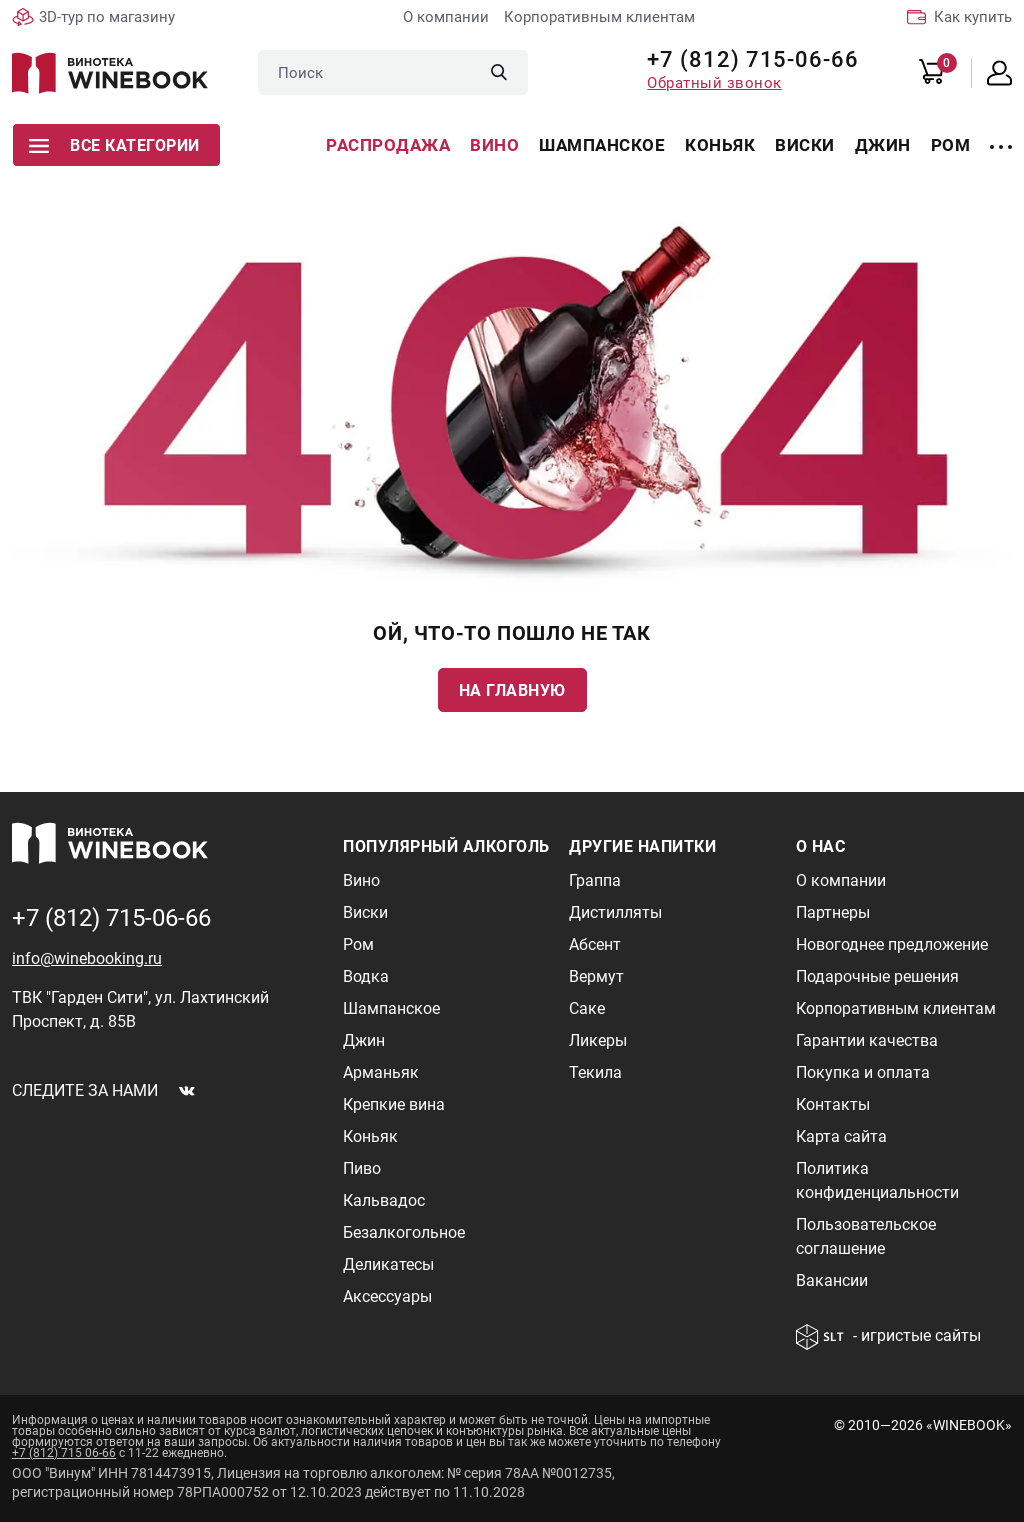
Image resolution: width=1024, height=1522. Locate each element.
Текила (595, 1072)
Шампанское (602, 145)
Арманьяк (381, 1072)
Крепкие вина (394, 1104)
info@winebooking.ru (87, 958)
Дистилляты (615, 912)
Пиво (362, 1168)
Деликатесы (388, 1264)
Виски (805, 145)
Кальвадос (384, 1200)
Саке (587, 1008)
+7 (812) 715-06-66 (745, 59)
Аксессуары (387, 1296)
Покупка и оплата (863, 1072)
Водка (366, 976)
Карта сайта (841, 1136)
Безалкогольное (404, 1232)
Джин (883, 145)
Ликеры (598, 1040)
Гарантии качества (867, 1040)
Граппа (595, 880)
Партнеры (833, 912)
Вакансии (832, 1280)
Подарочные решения (877, 976)
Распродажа (388, 145)
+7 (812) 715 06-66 (64, 1453)
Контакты (833, 1104)
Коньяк (720, 145)
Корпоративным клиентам (599, 17)
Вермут (596, 976)
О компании (446, 17)
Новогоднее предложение (892, 944)
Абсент (595, 944)
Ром (951, 145)
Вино (494, 145)
